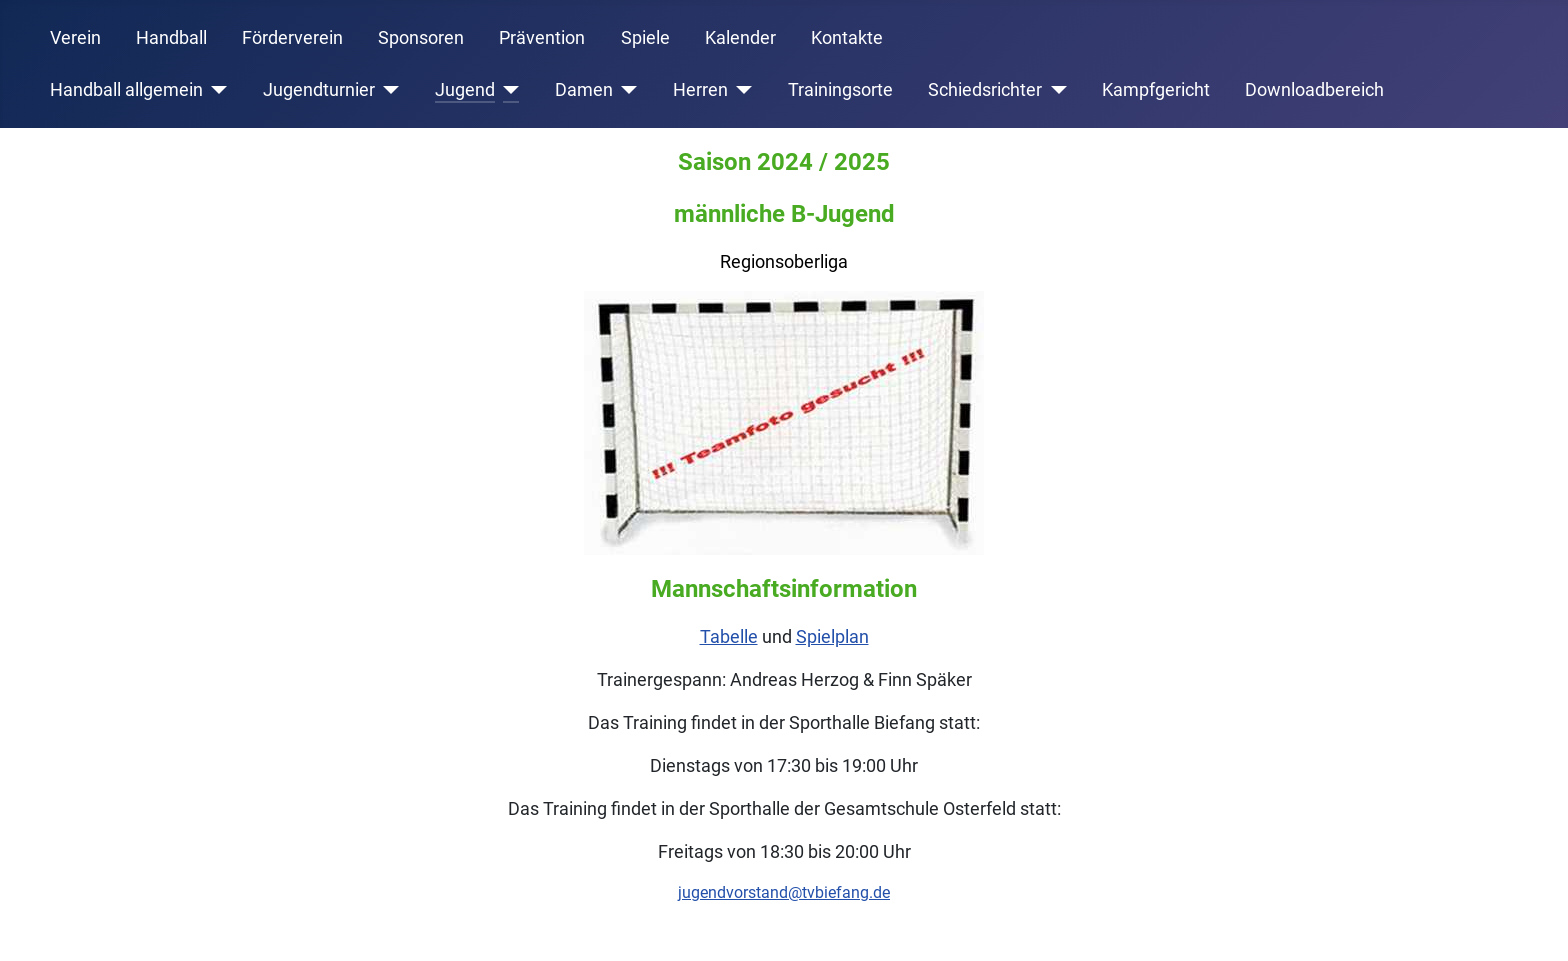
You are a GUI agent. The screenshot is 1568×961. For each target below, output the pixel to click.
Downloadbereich (1314, 90)
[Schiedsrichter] (1054, 90)
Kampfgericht (1156, 90)
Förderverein (292, 38)
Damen (584, 90)
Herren (700, 90)
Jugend (465, 90)
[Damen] (625, 90)
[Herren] (740, 90)
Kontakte (847, 38)
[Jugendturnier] (387, 90)
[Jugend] (507, 90)
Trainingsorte (840, 90)
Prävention (542, 38)
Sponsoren (421, 38)
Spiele (645, 38)
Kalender (740, 38)
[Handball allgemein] (215, 90)
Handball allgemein (126, 90)
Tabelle (729, 636)
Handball (171, 38)
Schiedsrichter (985, 90)
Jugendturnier (319, 90)
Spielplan (832, 636)
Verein (75, 38)
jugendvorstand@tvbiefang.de (784, 892)
